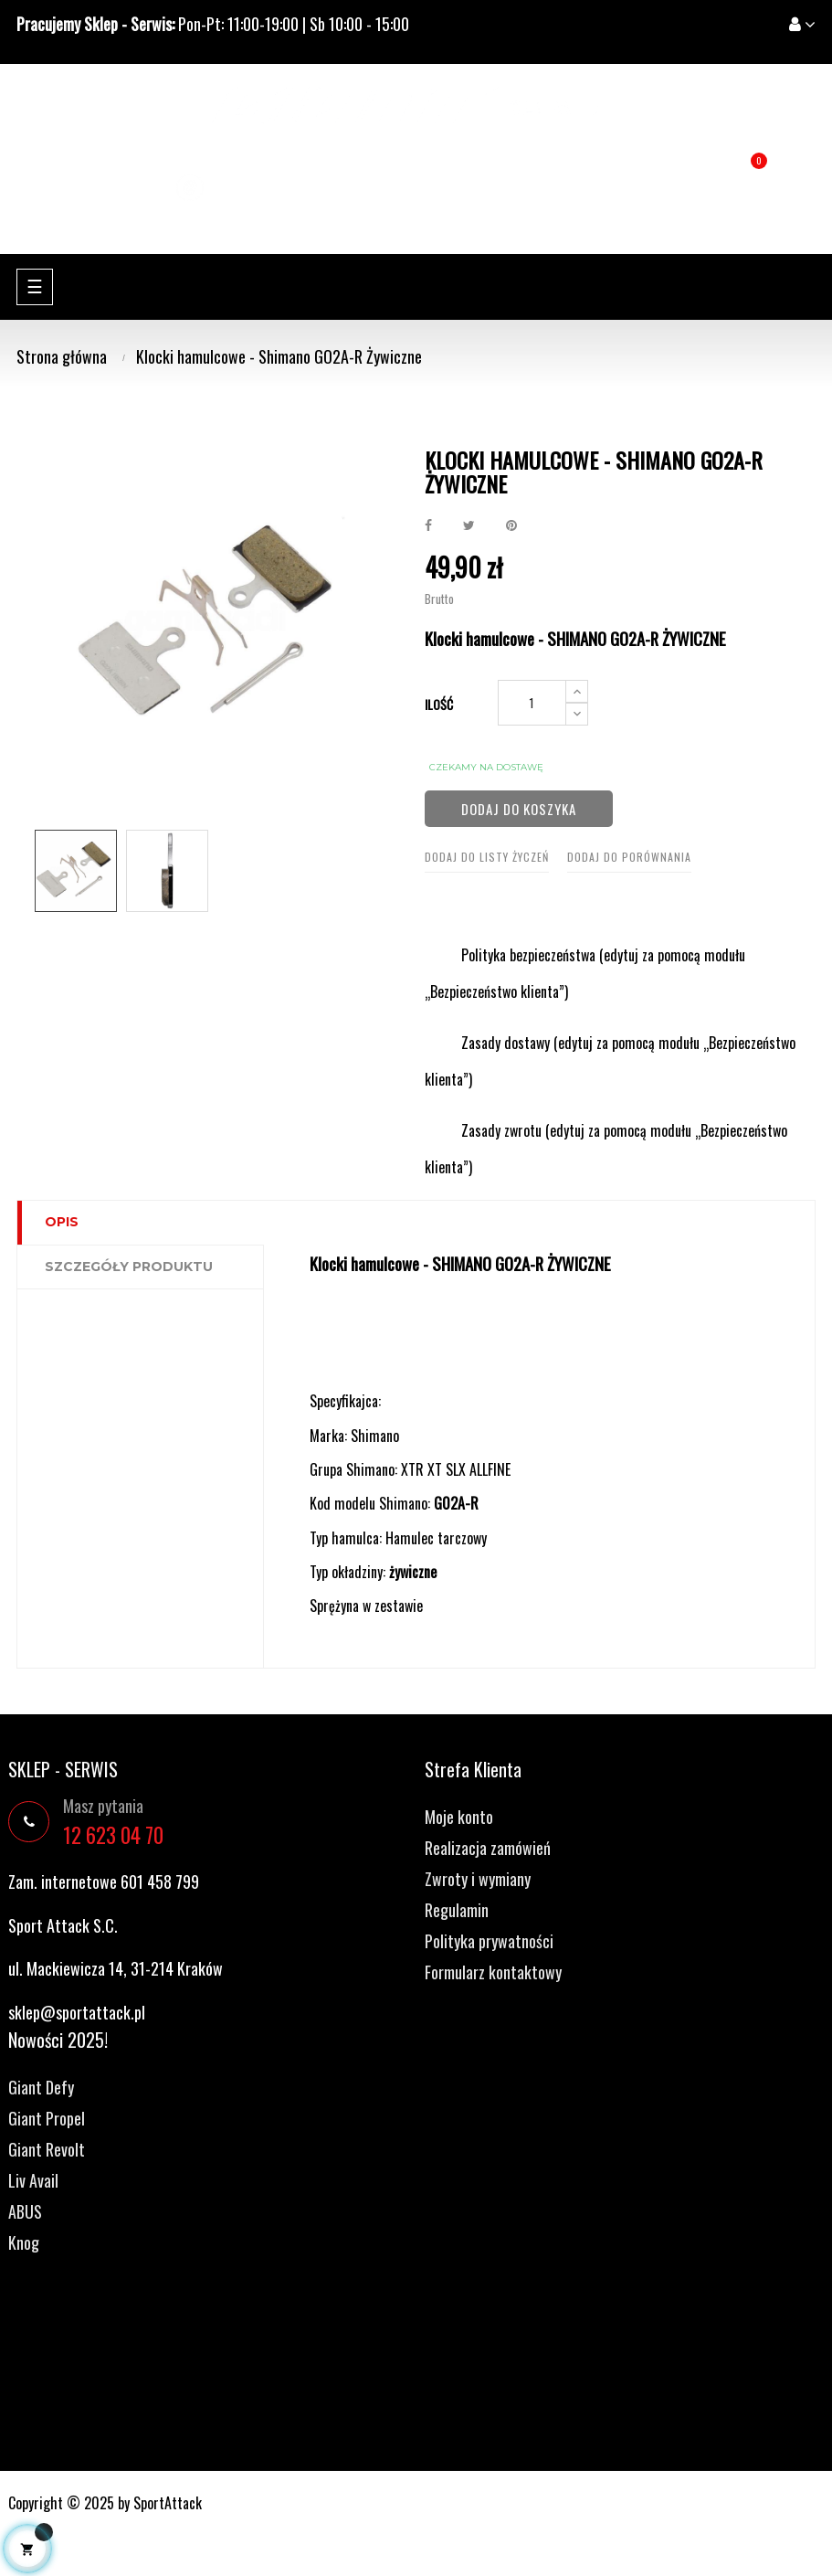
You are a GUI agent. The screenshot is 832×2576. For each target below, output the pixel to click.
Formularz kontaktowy (493, 1972)
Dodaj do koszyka (518, 809)
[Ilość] (532, 703)
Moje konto (459, 1817)
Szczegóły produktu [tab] (129, 1266)
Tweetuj (469, 524)
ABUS (25, 2211)
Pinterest (511, 524)
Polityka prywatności (489, 1941)
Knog (23, 2242)
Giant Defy (41, 2087)
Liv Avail (33, 2180)
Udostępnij (428, 524)
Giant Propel (46, 2118)
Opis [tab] (62, 1222)
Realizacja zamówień (488, 1848)
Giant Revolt (46, 2149)
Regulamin (457, 1910)
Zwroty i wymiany (478, 1879)
